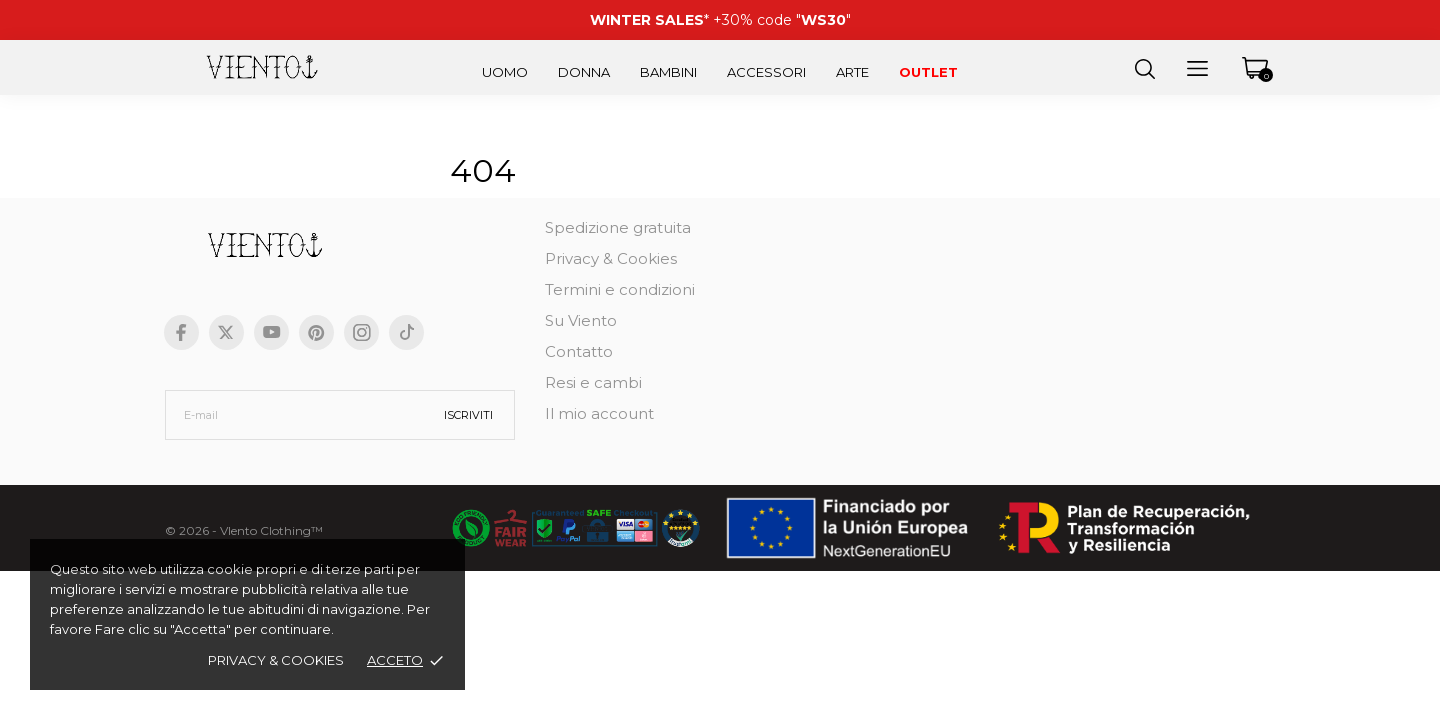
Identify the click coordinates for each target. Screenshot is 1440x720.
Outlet (928, 72)
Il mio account (599, 413)
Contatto (579, 351)
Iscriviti (468, 415)
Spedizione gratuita (618, 227)
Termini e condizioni (620, 289)
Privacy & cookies (276, 660)
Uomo (505, 72)
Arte (852, 72)
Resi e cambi (593, 382)
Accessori (766, 72)
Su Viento (581, 320)
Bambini (668, 72)
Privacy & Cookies (611, 258)
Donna (584, 72)
